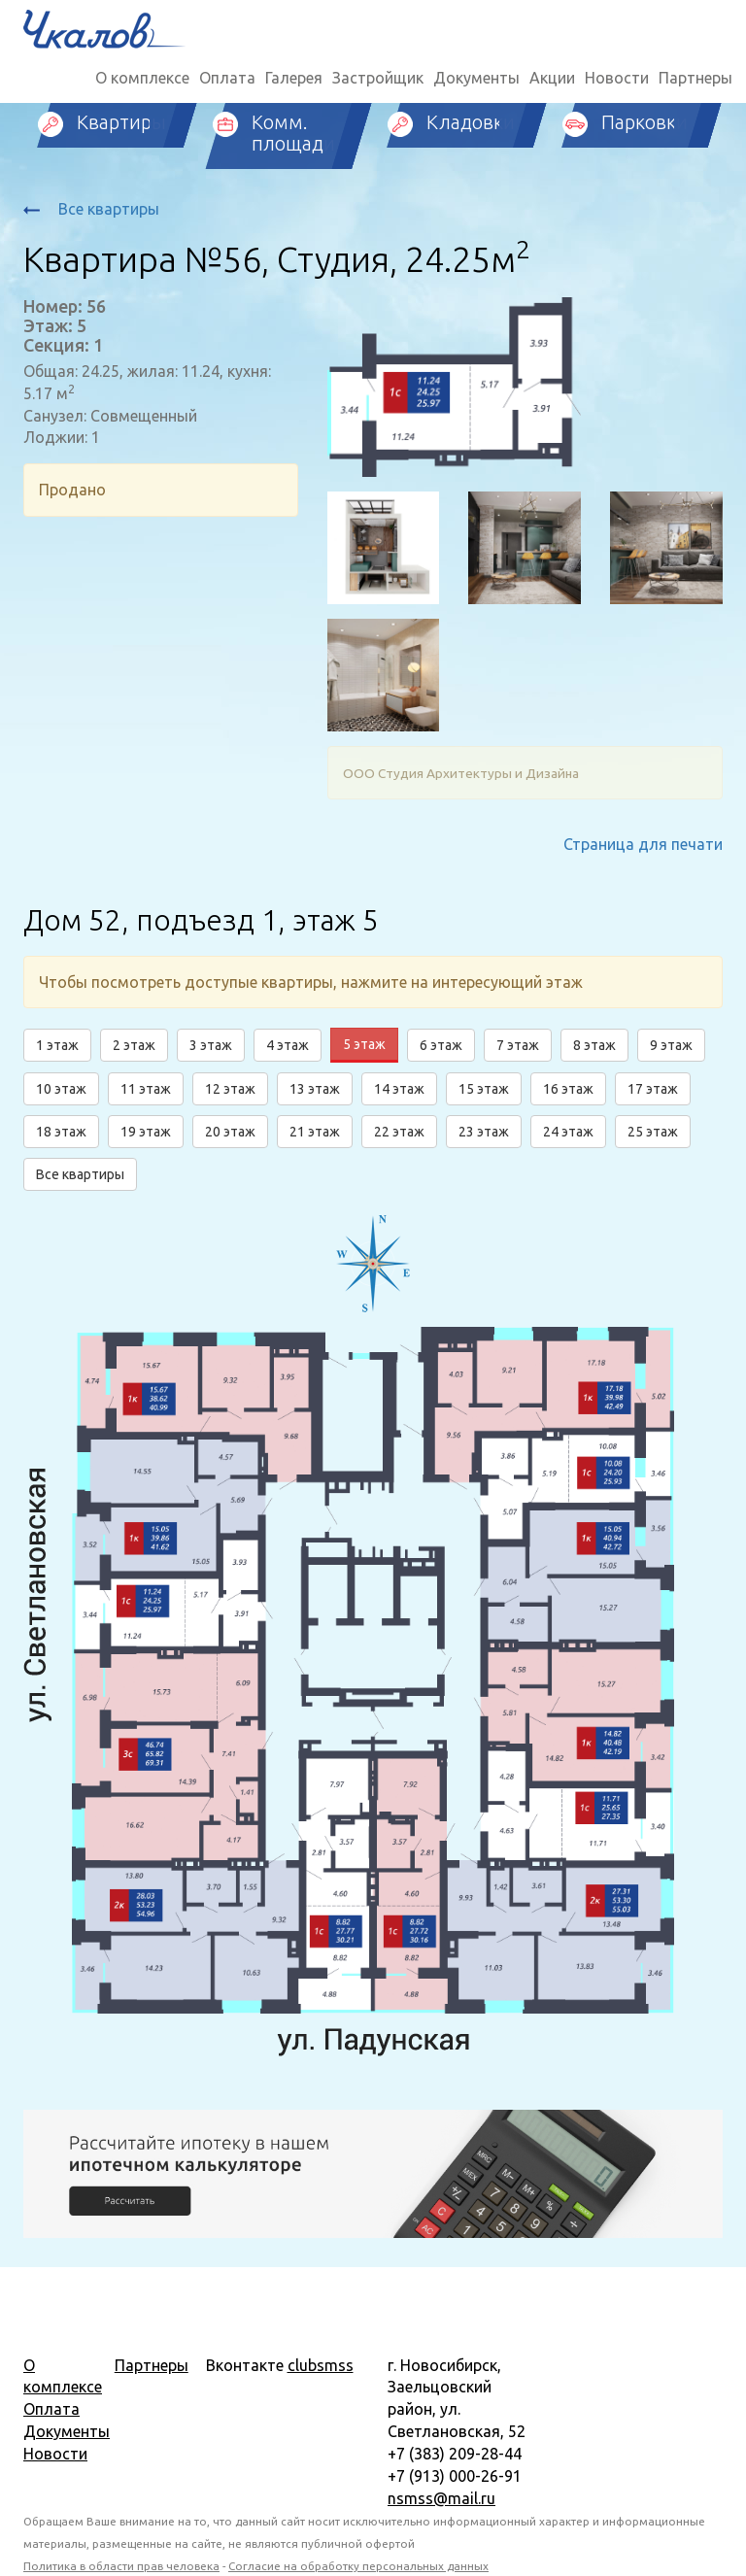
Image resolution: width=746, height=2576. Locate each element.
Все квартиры (91, 209)
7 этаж (517, 1045)
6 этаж (441, 1045)
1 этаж (57, 1045)
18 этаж (61, 1131)
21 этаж (314, 1131)
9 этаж (671, 1045)
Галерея (293, 77)
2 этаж (134, 1045)
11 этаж (145, 1089)
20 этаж (230, 1131)
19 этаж (145, 1131)
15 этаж (483, 1089)
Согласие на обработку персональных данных (358, 2565)
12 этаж (230, 1089)
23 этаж (483, 1131)
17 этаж (652, 1089)
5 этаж (364, 1044)
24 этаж (568, 1131)
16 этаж (568, 1089)
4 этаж (287, 1045)
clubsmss (321, 2365)
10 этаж (61, 1089)
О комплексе (142, 77)
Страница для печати (643, 844)
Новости (617, 77)
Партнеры (695, 77)
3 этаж (210, 1045)
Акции (552, 77)
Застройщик (378, 77)
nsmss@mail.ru (441, 2498)
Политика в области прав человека (121, 2565)
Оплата (227, 77)
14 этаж (399, 1089)
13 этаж (314, 1089)
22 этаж (399, 1131)
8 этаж (594, 1045)
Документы (476, 77)
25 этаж (652, 1131)
